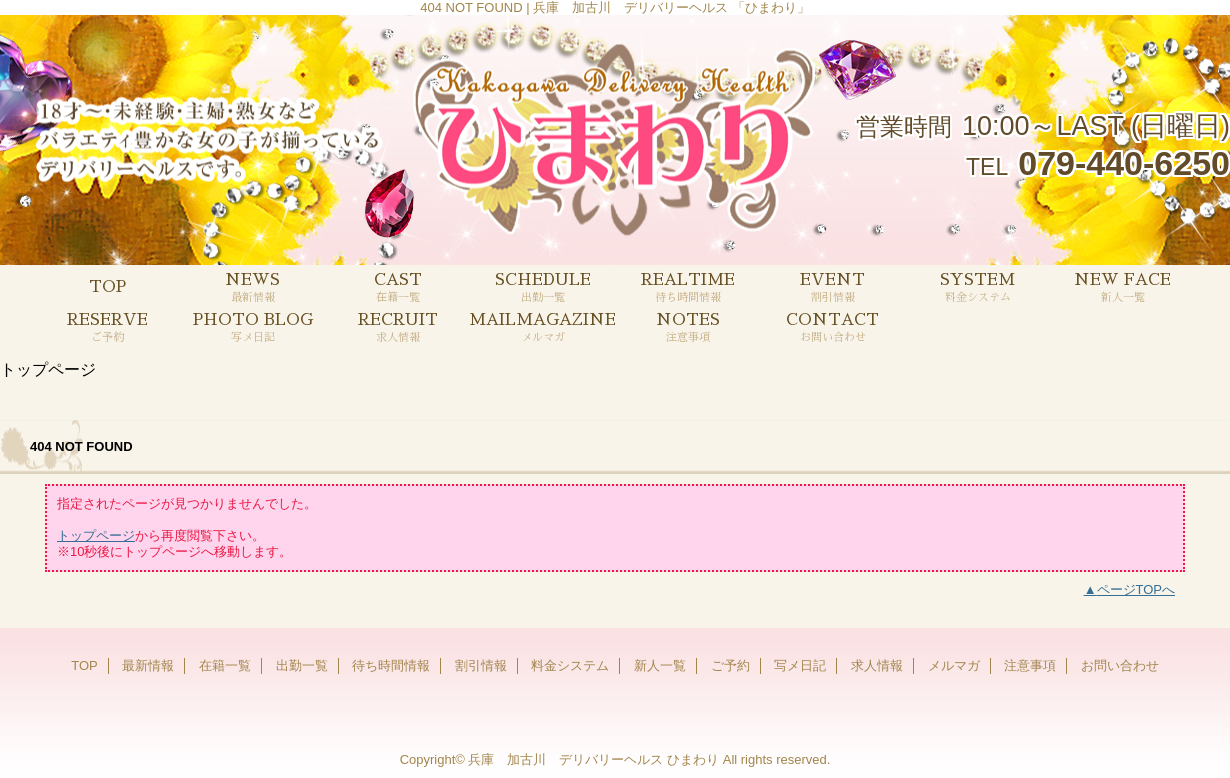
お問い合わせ (1120, 665)
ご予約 (730, 665)
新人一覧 (660, 665)
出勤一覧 (302, 665)
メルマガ (954, 665)
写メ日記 (800, 665)
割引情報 (481, 665)
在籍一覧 (225, 665)
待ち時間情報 (391, 665)
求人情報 (877, 665)
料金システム (570, 665)
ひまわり (693, 759)
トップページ (96, 535)
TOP (107, 287)
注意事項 (1030, 665)
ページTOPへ (1136, 589)
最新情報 (148, 665)
